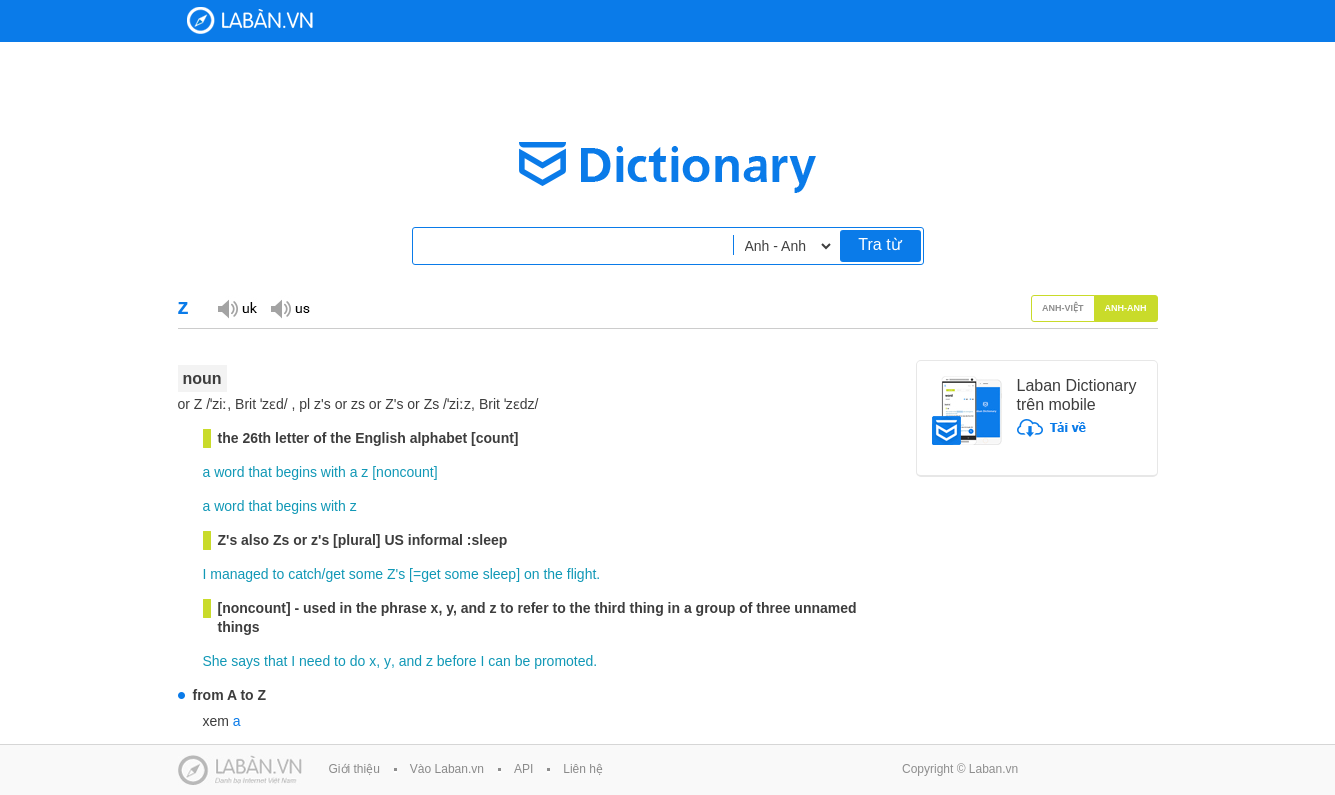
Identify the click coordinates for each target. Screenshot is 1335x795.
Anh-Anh (1126, 308)
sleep (499, 574)
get (335, 574)
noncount (405, 472)
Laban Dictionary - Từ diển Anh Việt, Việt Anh (250, 20)
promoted (563, 661)
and (410, 661)
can (499, 661)
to (279, 574)
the (552, 574)
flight (582, 574)
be (523, 661)
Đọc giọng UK (237, 307)
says (245, 661)
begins (296, 472)
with (333, 472)
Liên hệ (583, 769)
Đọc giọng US (290, 307)
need (314, 661)
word (229, 472)
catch (304, 574)
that (259, 472)
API (523, 769)
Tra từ (879, 244)
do (358, 661)
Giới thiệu (354, 769)
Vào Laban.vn (447, 769)
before (457, 661)
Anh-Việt (1063, 308)
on (532, 574)
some (366, 574)
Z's (396, 574)
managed (239, 574)
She (215, 661)
